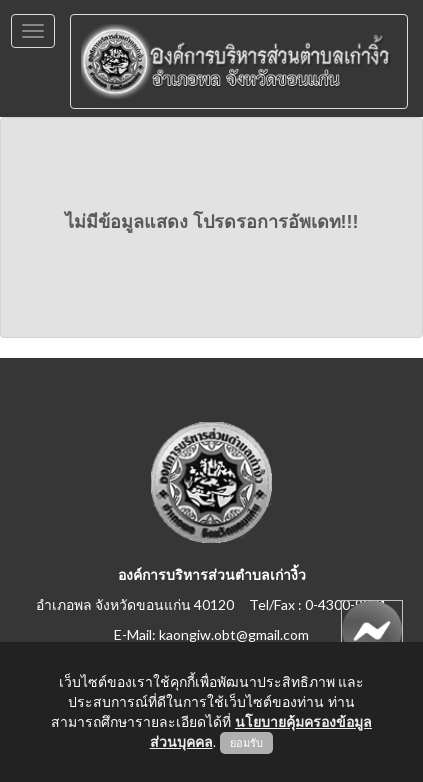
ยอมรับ (246, 743)
